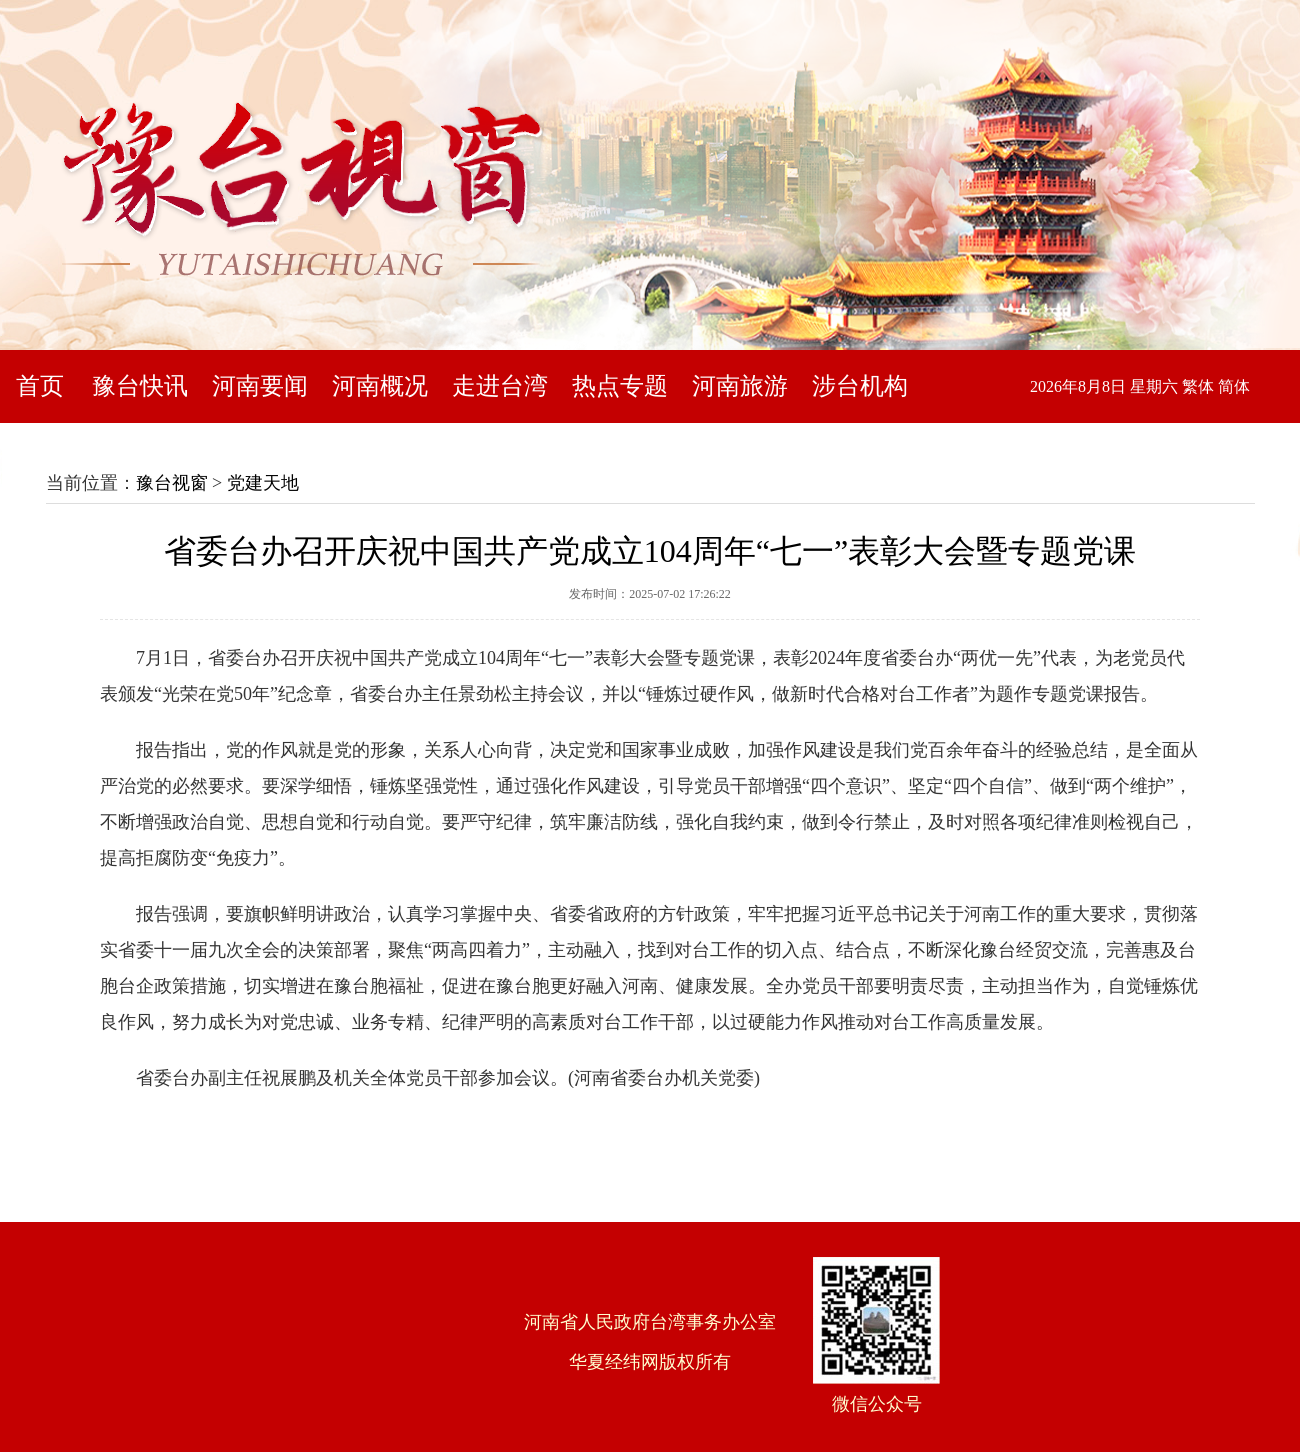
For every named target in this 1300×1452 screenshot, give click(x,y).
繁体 (1198, 386)
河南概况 (380, 386)
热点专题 (620, 386)
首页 (40, 386)
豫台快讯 (140, 386)
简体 (1234, 386)
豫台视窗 (172, 483)
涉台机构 (860, 386)
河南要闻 (260, 386)
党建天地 (263, 483)
